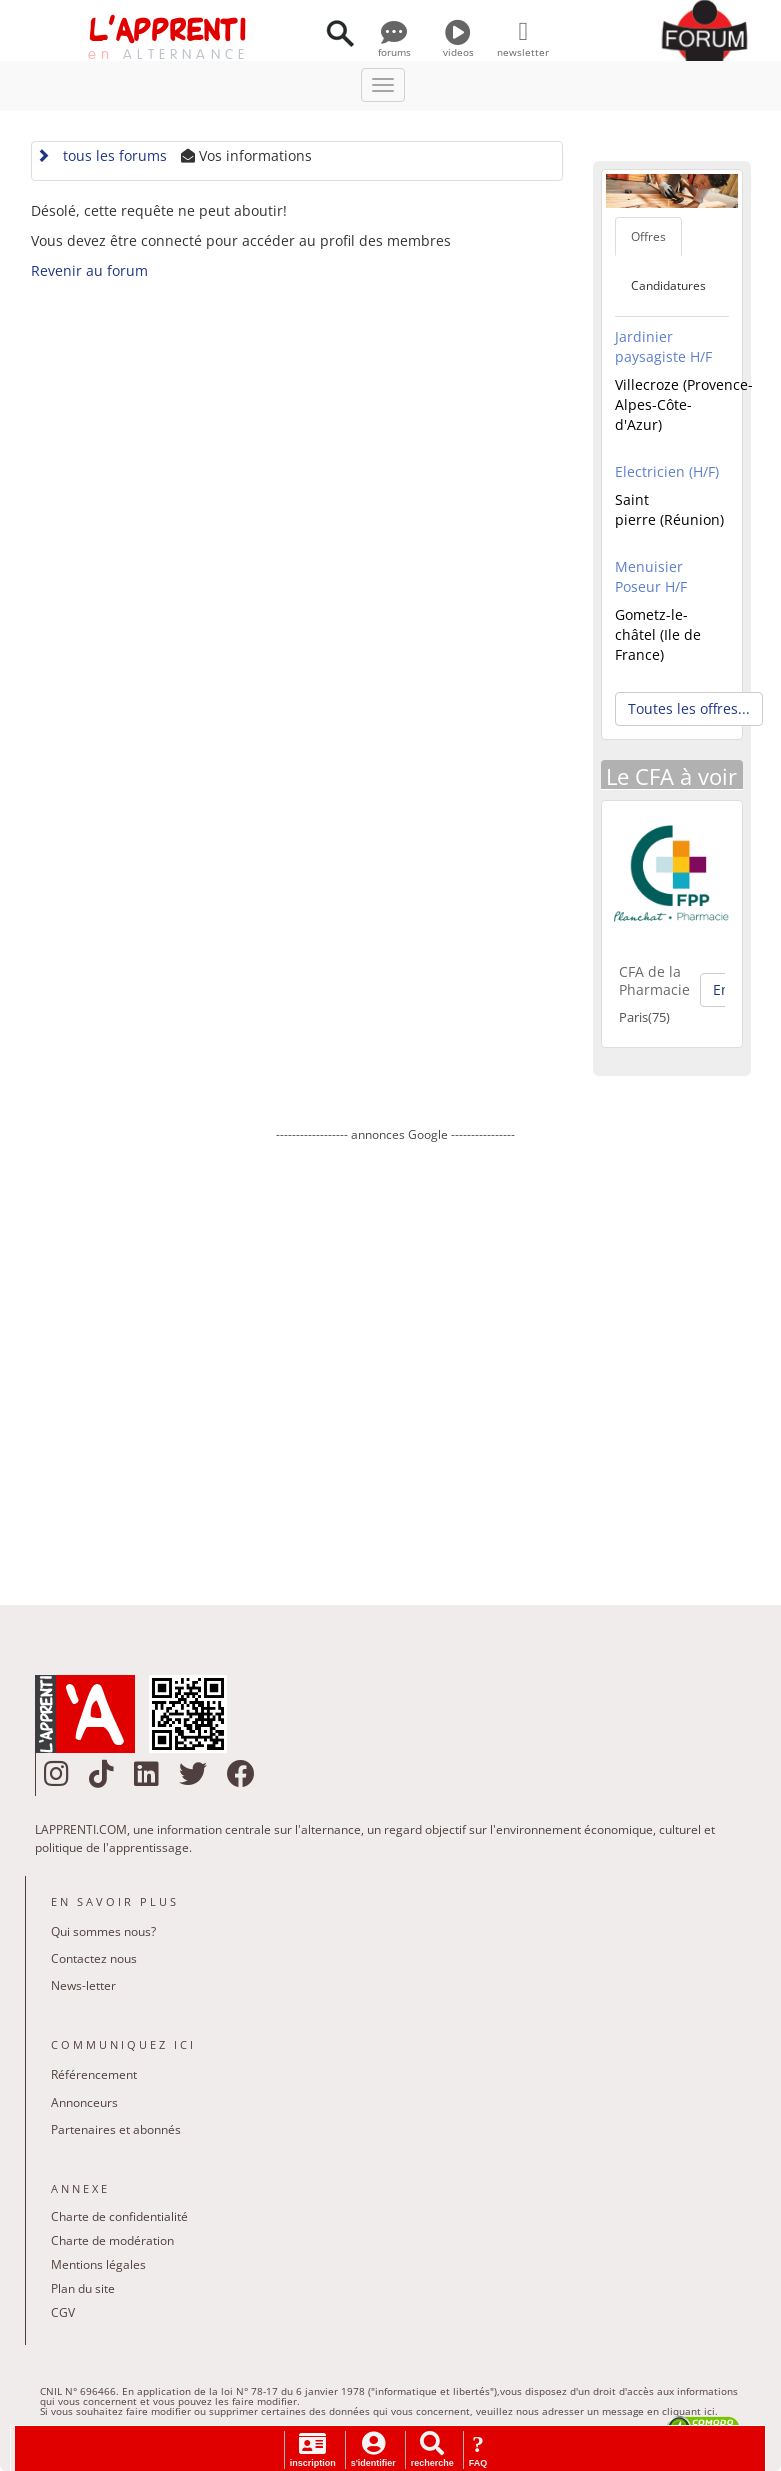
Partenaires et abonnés (116, 2129)
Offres (648, 236)
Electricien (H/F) (667, 471)
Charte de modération (112, 2240)
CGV (63, 2312)
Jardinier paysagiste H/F (663, 346)
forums (394, 45)
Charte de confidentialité (119, 2216)
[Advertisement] (396, 1359)
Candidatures (668, 285)
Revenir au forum (89, 270)
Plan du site (83, 2288)
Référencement (94, 2074)
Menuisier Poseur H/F (651, 576)
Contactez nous (94, 1958)
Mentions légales (98, 2264)
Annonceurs (84, 2102)
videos (458, 45)
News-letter (83, 1985)
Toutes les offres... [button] (689, 708)
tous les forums (101, 155)
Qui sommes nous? (103, 1931)
